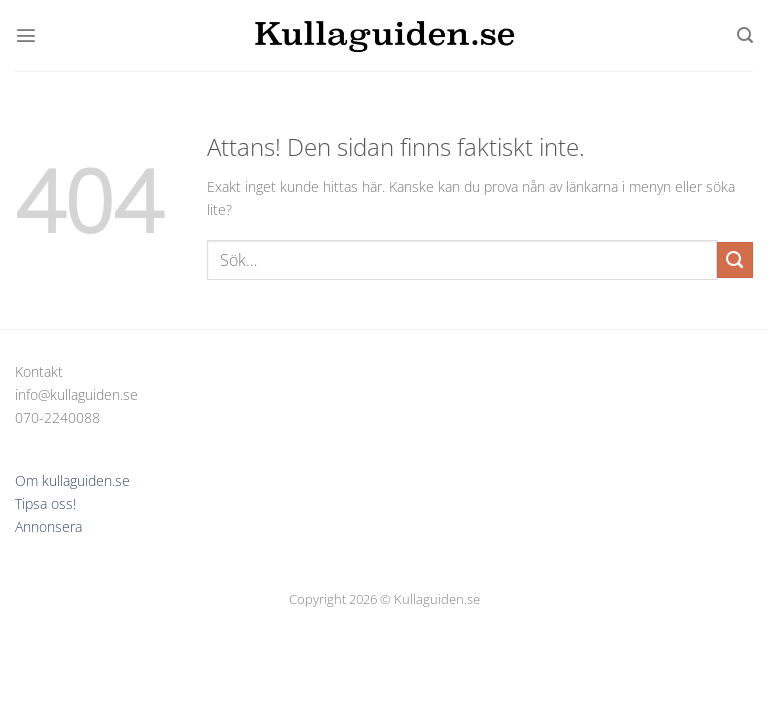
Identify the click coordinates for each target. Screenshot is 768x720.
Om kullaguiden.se (72, 480)
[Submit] (735, 260)
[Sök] (745, 35)
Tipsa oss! (45, 503)
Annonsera (48, 526)
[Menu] (26, 35)
